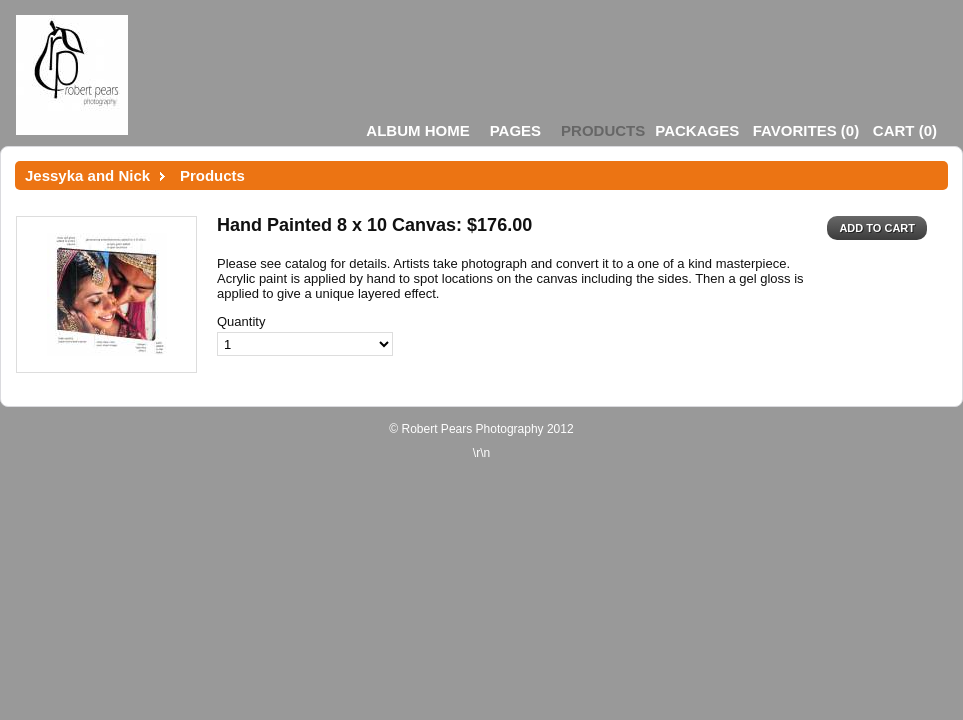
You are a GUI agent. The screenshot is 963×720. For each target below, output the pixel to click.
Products (603, 130)
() (806, 130)
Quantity (241, 321)
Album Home (417, 130)
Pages (515, 130)
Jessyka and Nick (87, 175)
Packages (697, 130)
